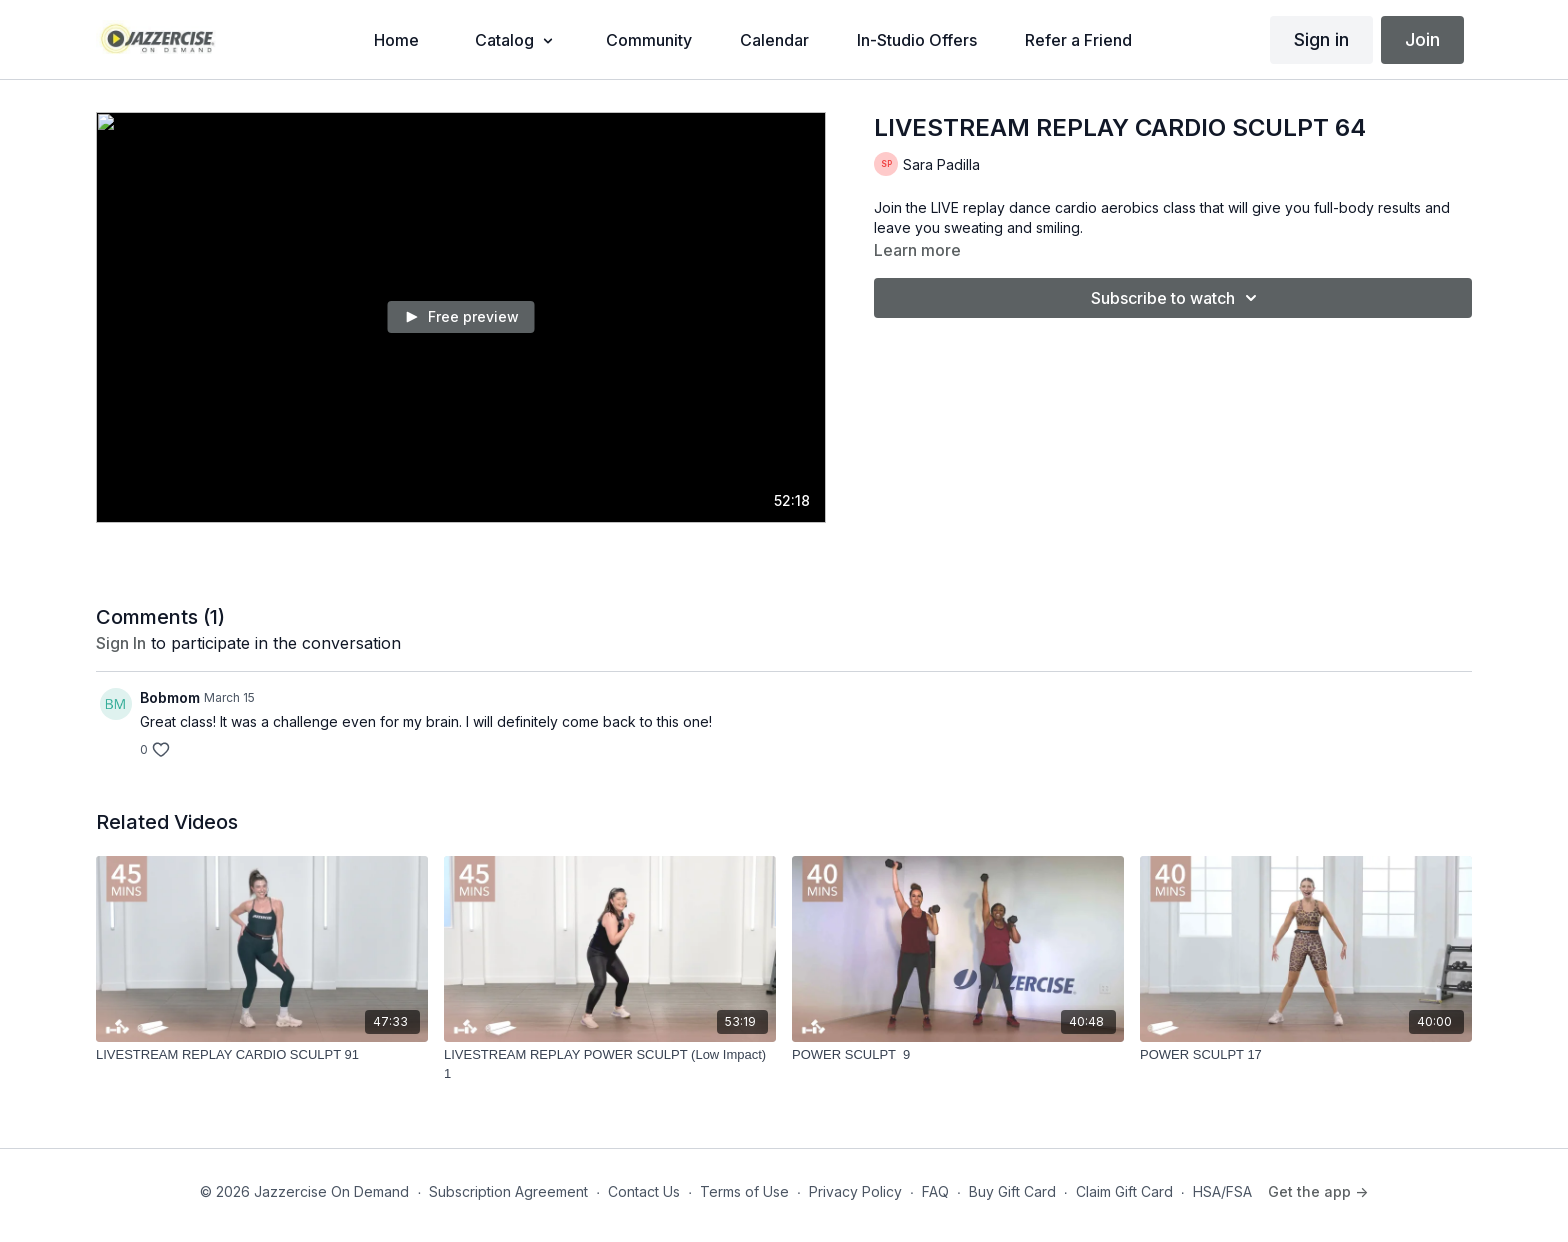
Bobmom (170, 697)
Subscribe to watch (1177, 298)
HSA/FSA (1222, 1191)
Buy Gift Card (1012, 1191)
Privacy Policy (855, 1191)
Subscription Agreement (508, 1191)
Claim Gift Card (1124, 1191)
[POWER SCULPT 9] (958, 1055)
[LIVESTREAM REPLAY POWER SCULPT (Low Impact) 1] (610, 1064)
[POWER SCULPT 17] (1306, 1055)
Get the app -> (1318, 1191)
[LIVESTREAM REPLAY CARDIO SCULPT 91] (262, 1055)
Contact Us (644, 1191)
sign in (121, 643)
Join (1422, 39)
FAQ (935, 1191)
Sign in (1321, 39)
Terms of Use (744, 1191)
